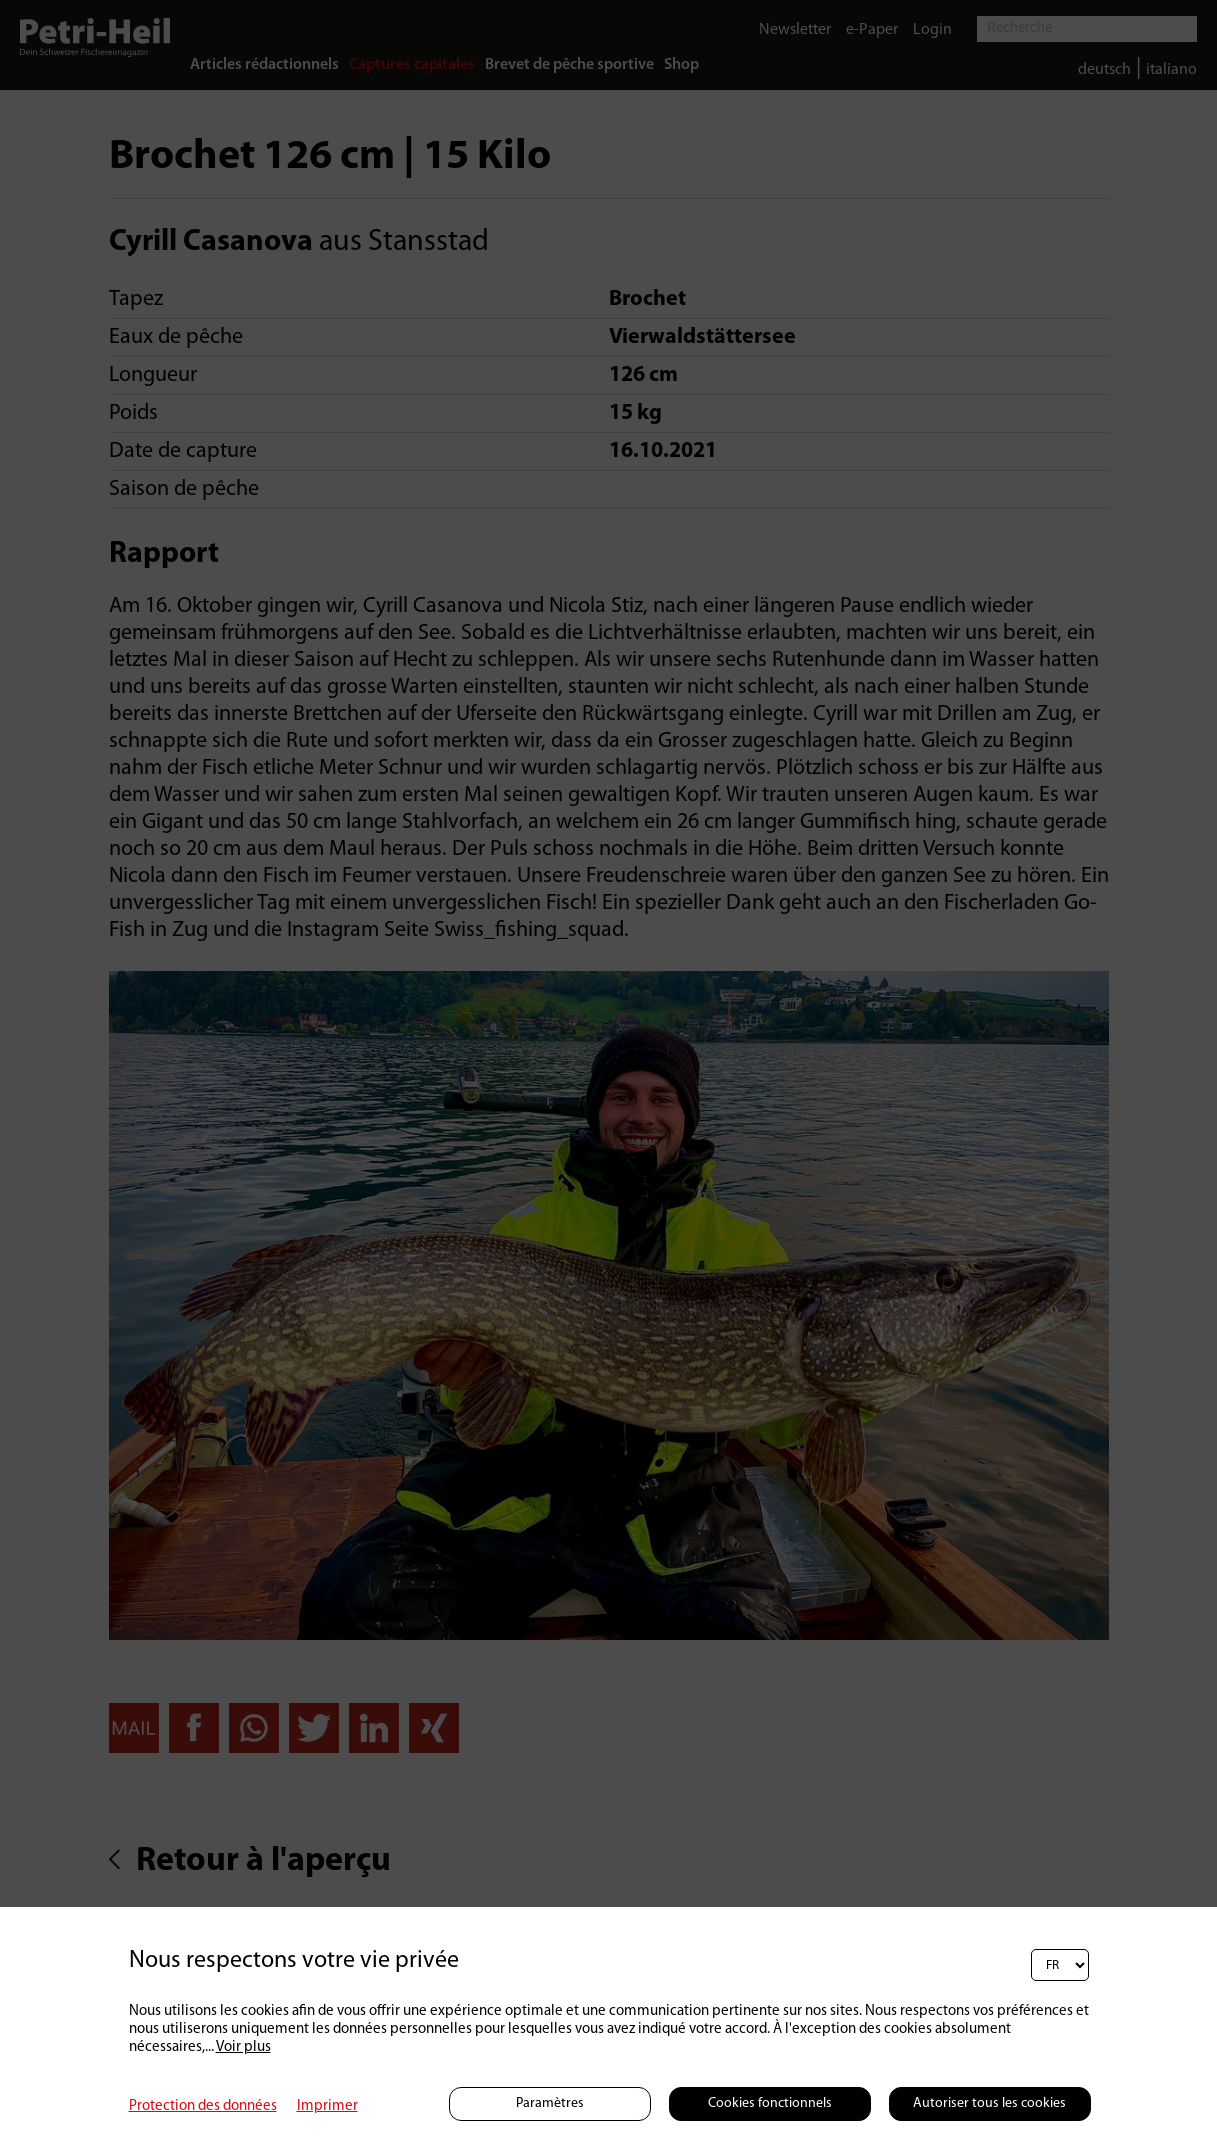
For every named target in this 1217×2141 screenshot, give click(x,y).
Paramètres (550, 2103)
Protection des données (203, 2106)
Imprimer (327, 2106)
